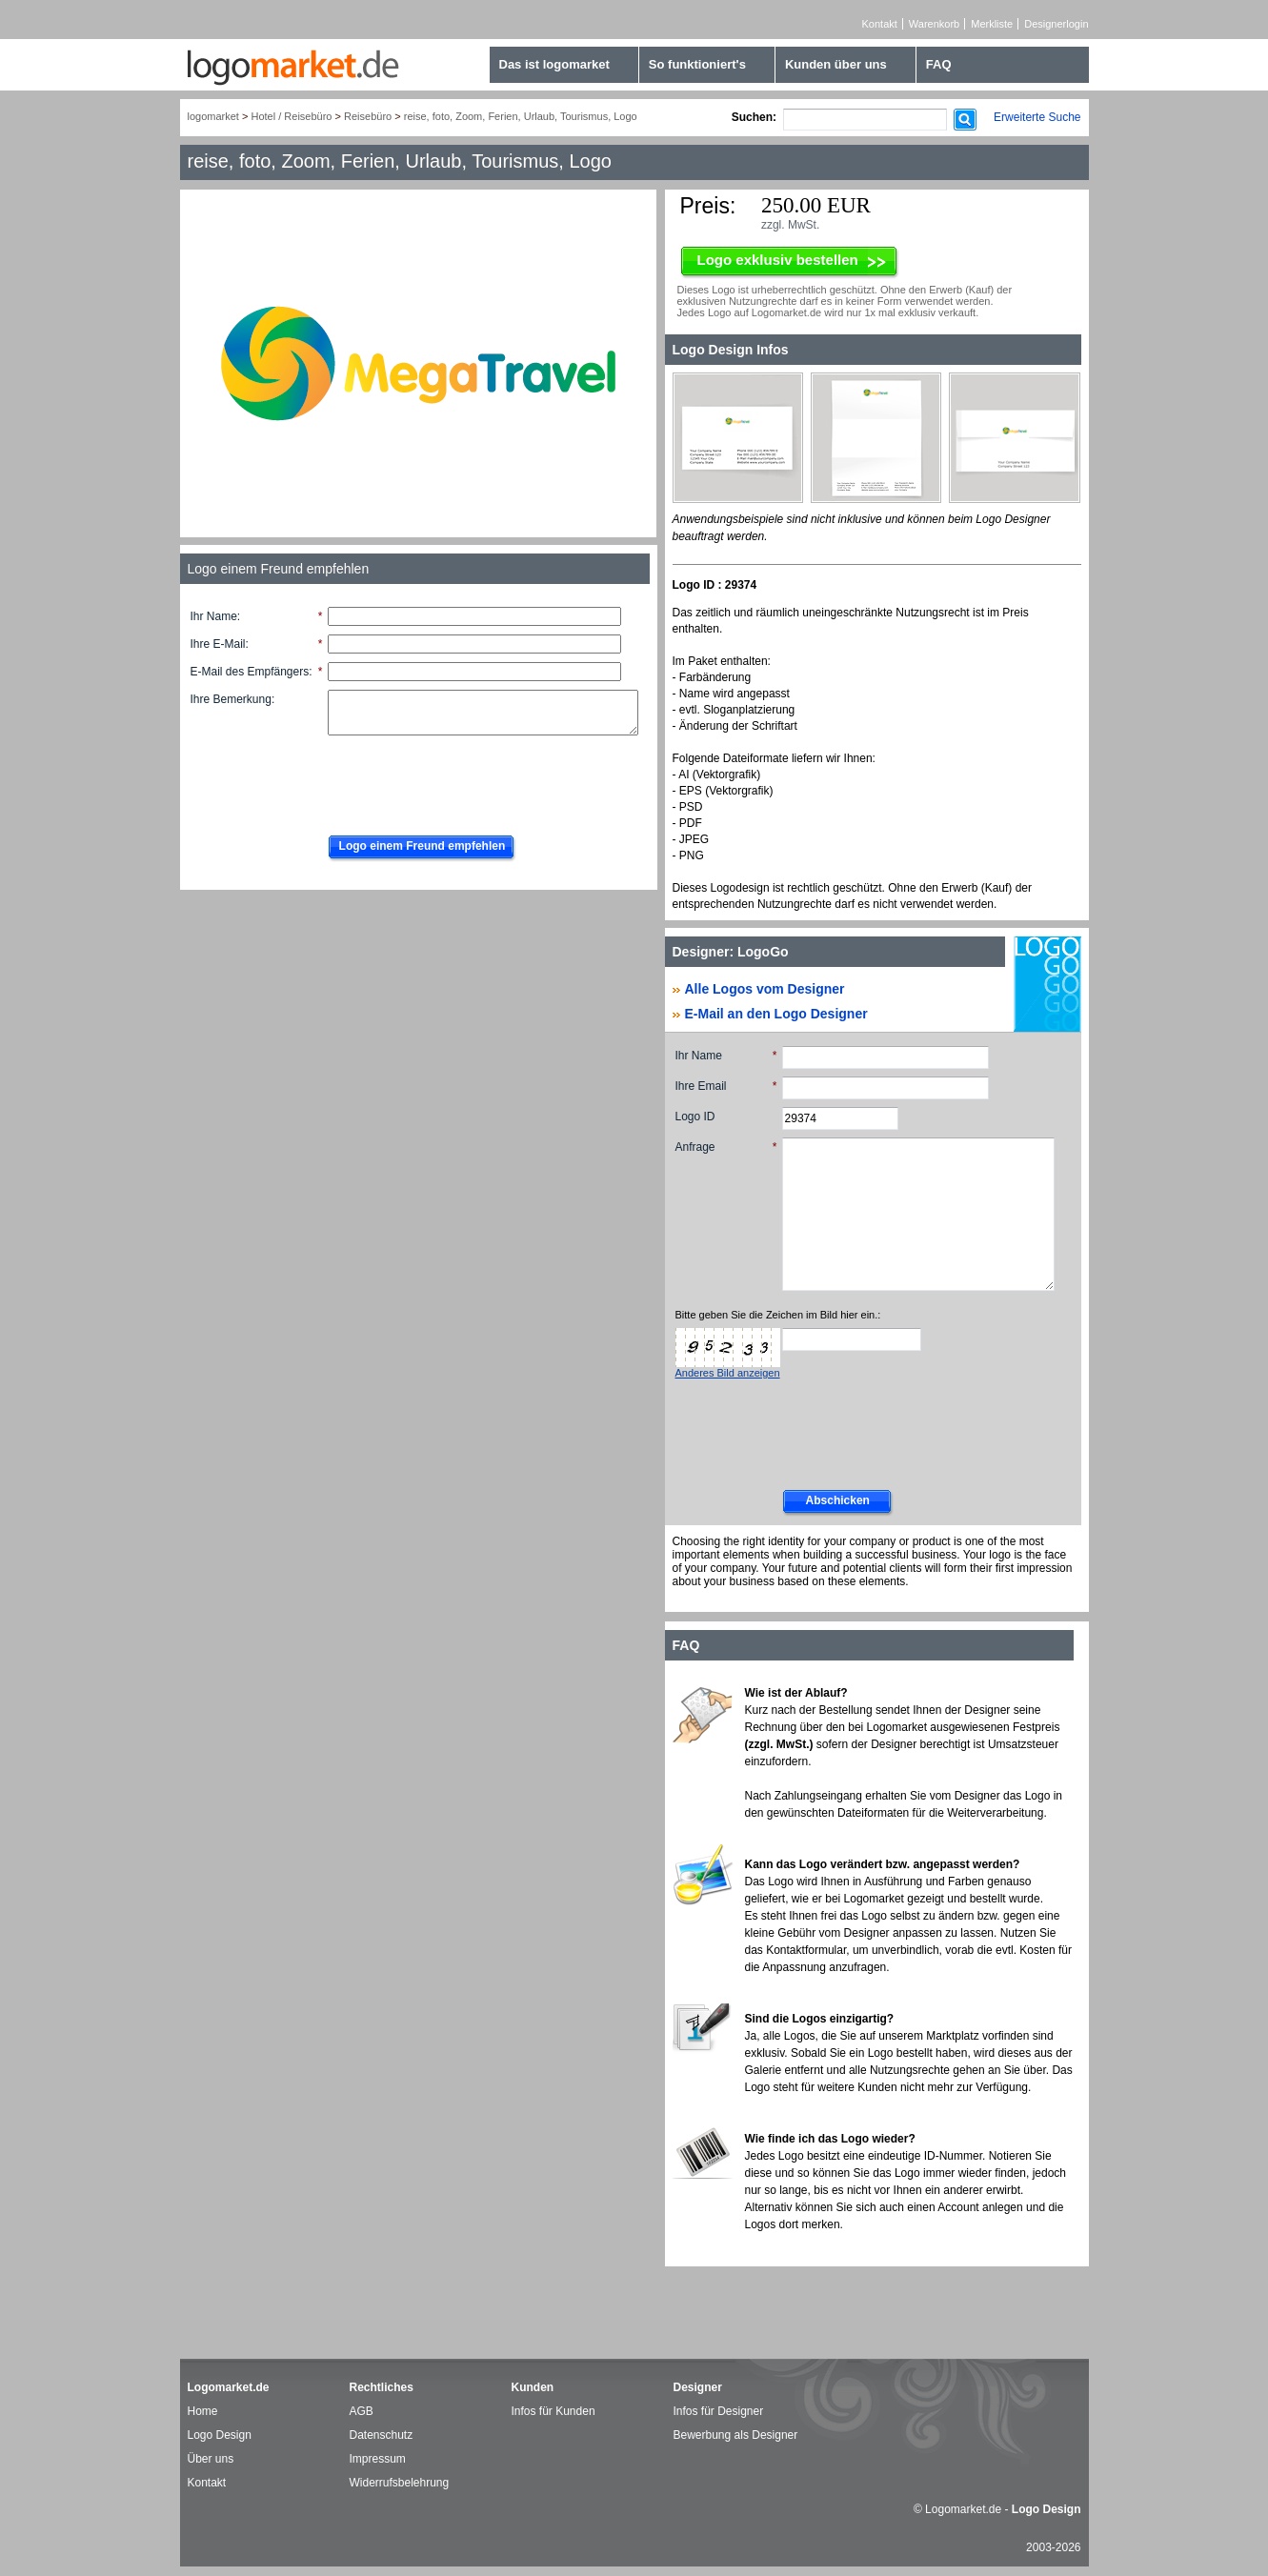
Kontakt (879, 24)
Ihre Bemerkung (231, 699)
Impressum (378, 2458)
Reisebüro (368, 116)
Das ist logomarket (554, 64)
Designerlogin (1056, 24)
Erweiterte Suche (1037, 117)
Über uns (211, 2458)
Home (203, 2411)
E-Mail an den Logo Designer (776, 1013)
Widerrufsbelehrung (400, 2482)
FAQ (939, 64)
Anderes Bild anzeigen (727, 1373)
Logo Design (220, 2435)
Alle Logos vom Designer (765, 988)
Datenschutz (381, 2435)
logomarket (213, 116)
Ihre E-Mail (218, 644)
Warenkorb (934, 24)
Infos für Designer (719, 2411)
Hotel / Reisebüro (291, 116)
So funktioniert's (697, 64)
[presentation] (463, 780)
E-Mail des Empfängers (250, 671)
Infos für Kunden (553, 2411)
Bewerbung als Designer (736, 2435)
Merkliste (992, 24)
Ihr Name (214, 616)
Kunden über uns (836, 64)
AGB (361, 2411)
